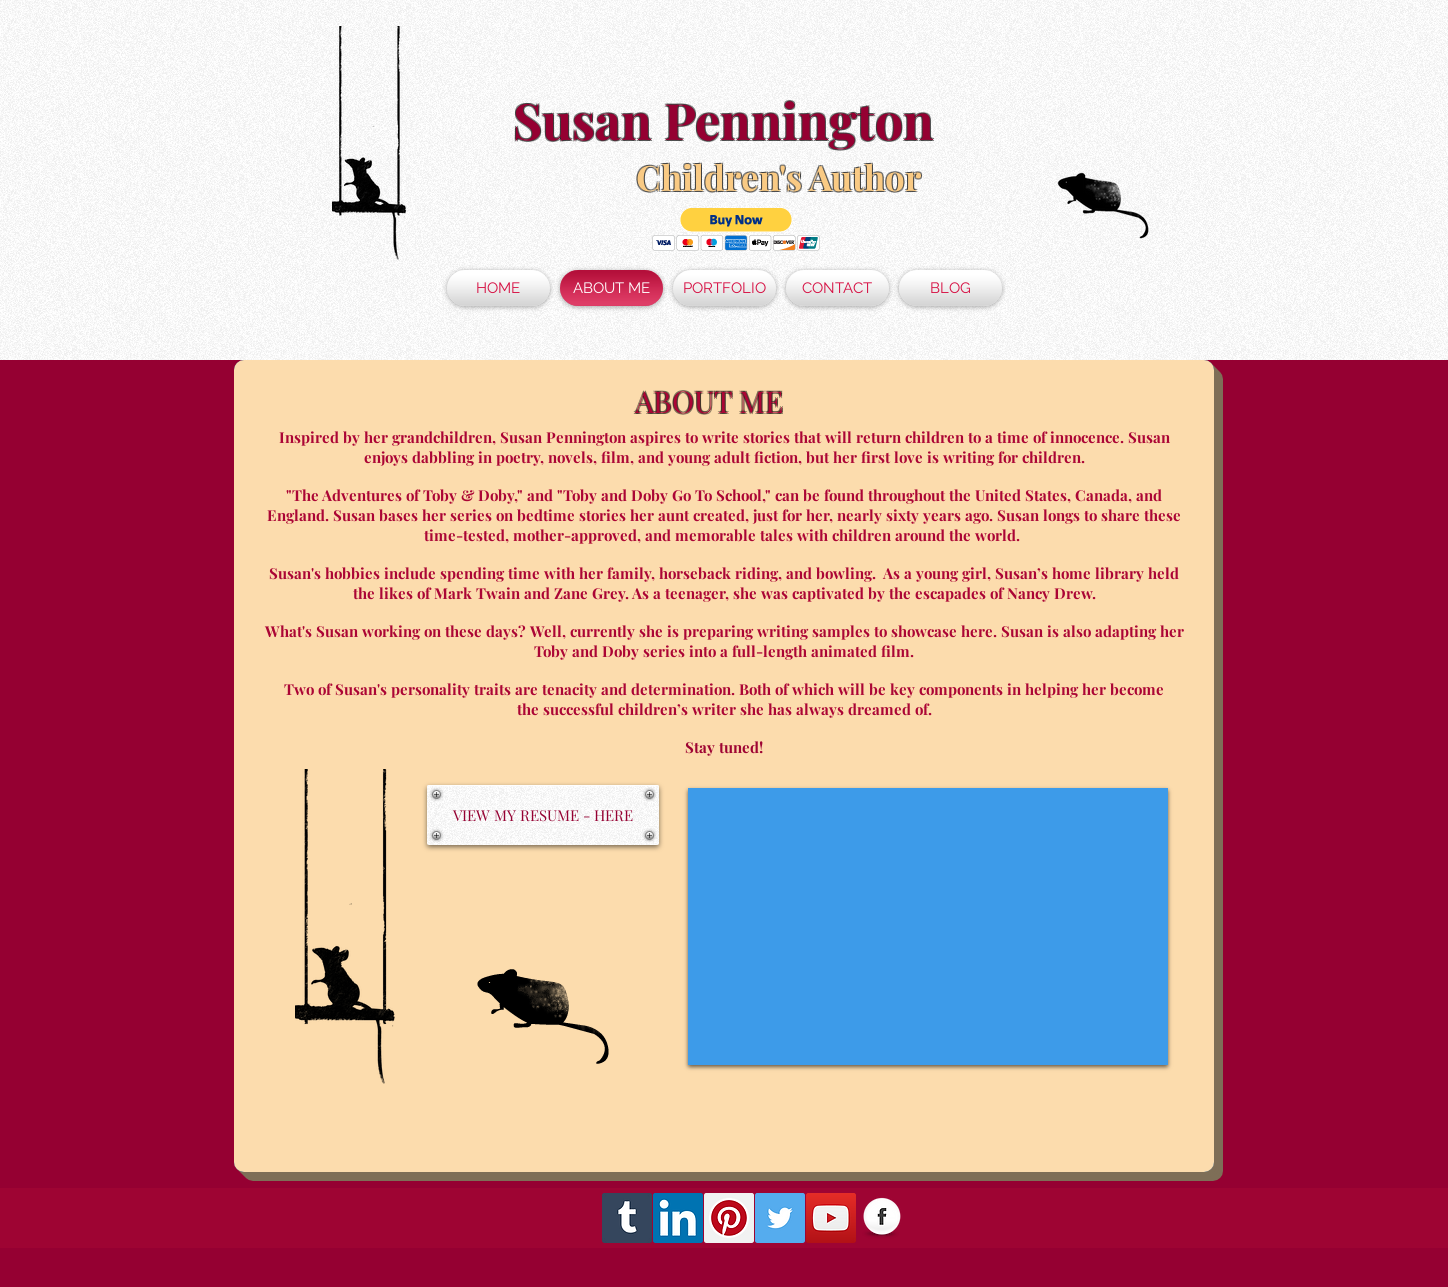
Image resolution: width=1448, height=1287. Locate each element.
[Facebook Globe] (882, 1218)
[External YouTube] (928, 926)
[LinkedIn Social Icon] (678, 1218)
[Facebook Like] (1074, 1218)
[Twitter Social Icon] (780, 1218)
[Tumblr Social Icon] (627, 1218)
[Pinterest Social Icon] (729, 1218)
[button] (736, 229)
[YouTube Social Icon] (831, 1218)
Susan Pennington (723, 119)
